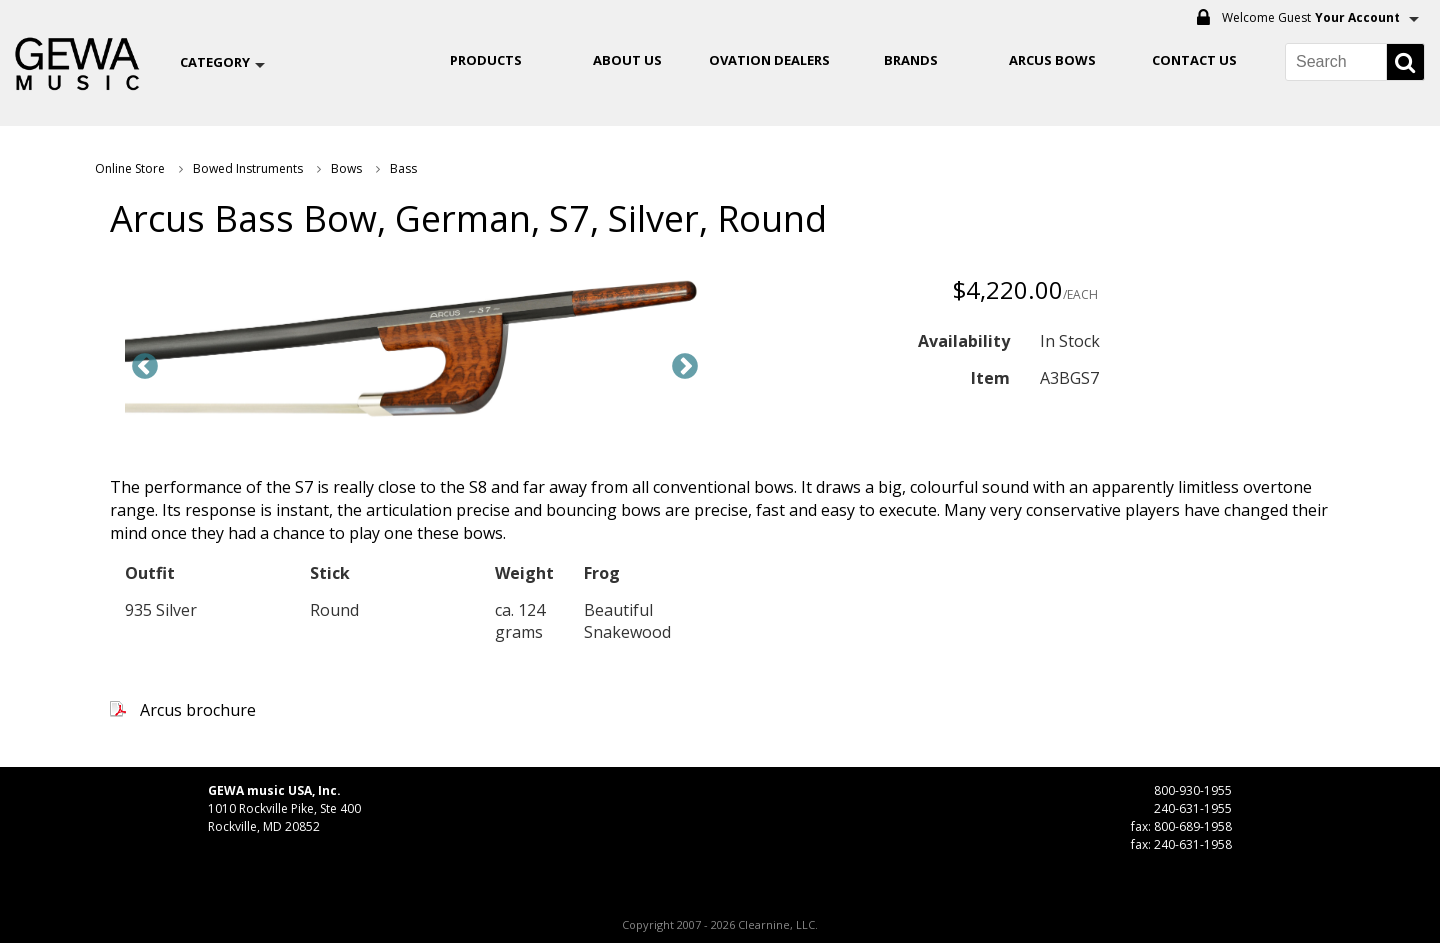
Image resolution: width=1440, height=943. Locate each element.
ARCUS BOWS (1052, 60)
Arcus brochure (198, 710)
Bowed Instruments (248, 168)
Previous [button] (145, 367)
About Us (627, 60)
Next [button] (685, 367)
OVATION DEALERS (769, 60)
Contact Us (1194, 60)
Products (486, 60)
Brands (911, 60)
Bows (346, 168)
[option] (415, 352)
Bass (403, 168)
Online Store (130, 168)
